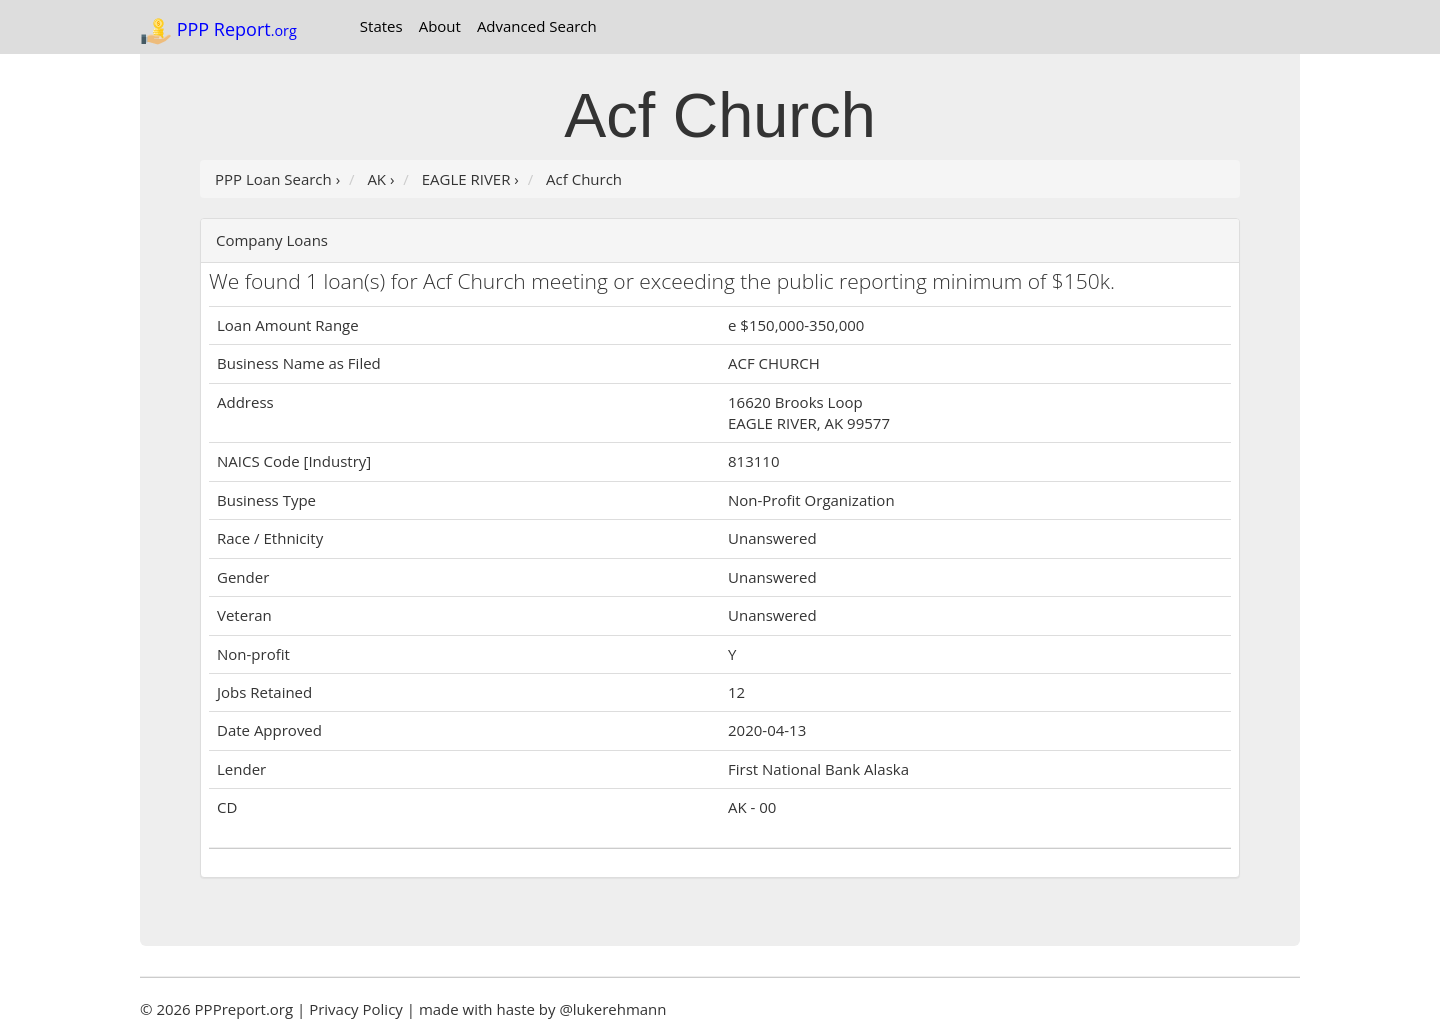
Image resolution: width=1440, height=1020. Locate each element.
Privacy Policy (356, 1009)
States (381, 26)
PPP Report (218, 31)
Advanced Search (537, 26)
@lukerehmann (612, 1009)
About (440, 26)
